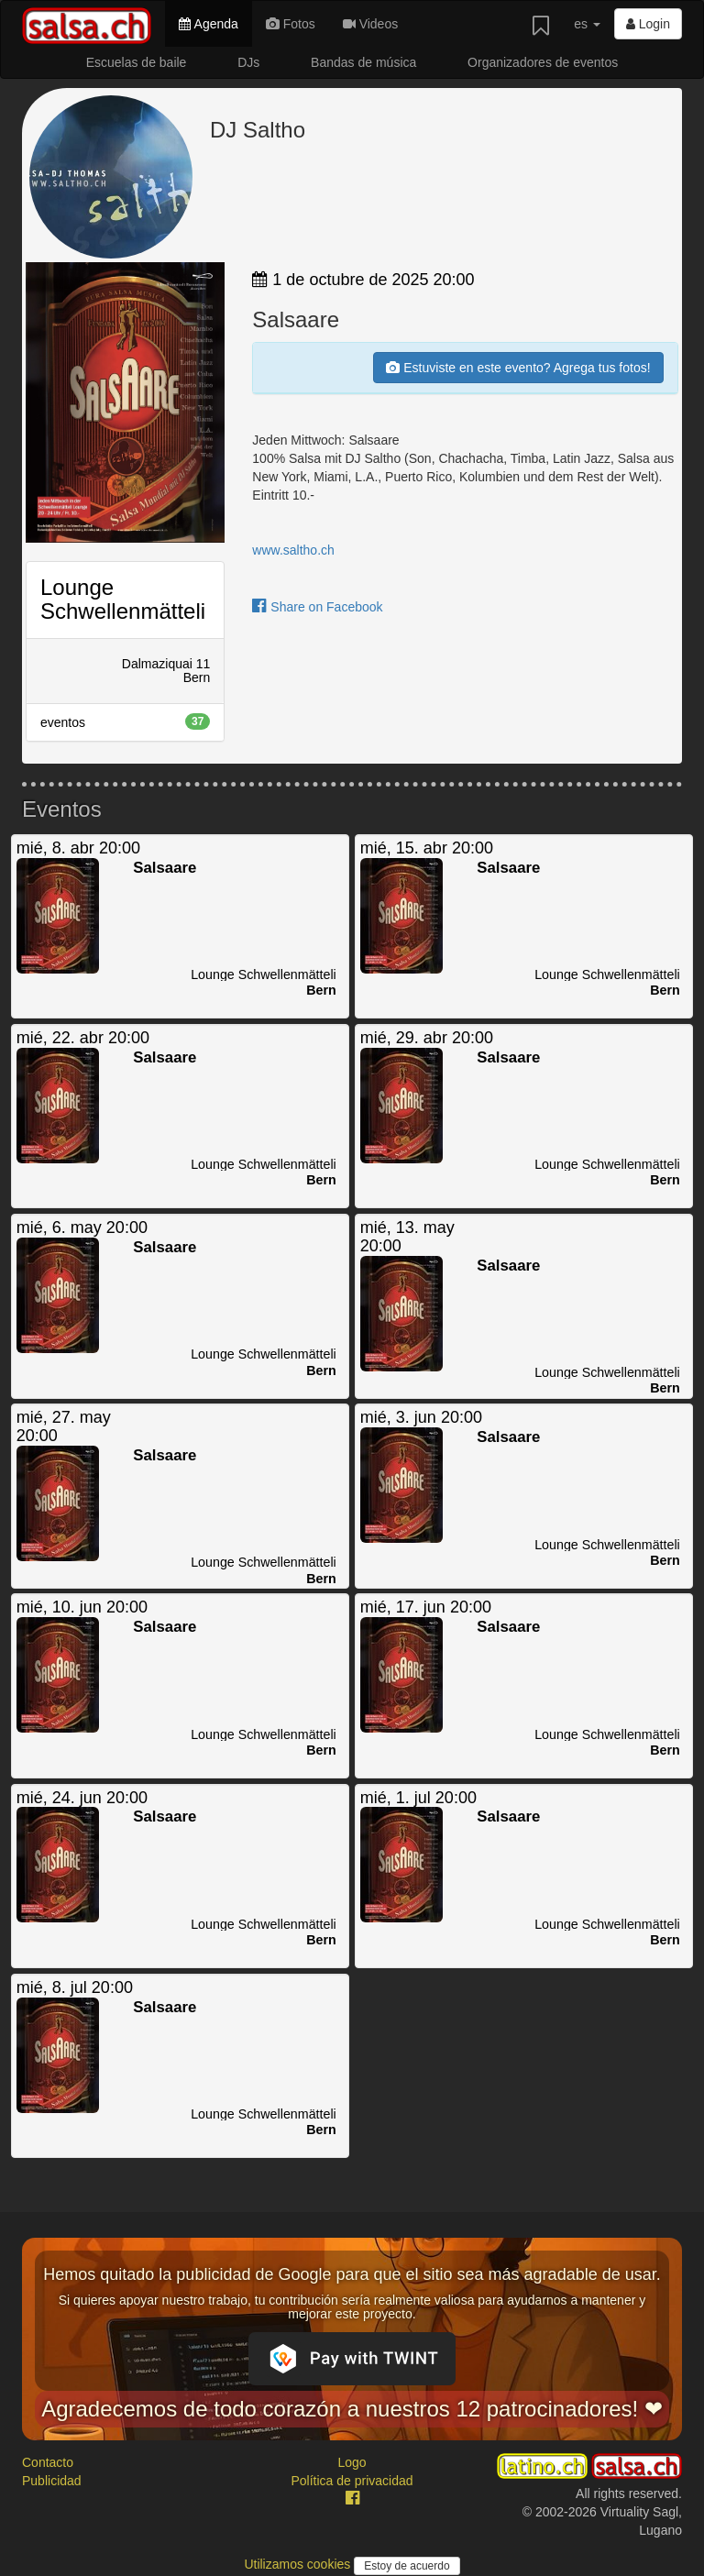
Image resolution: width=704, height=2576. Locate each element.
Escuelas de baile (136, 62)
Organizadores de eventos (543, 62)
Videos (370, 24)
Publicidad (52, 2480)
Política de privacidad (351, 2480)
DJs (248, 62)
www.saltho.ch (293, 550)
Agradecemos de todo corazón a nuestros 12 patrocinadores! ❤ (352, 2408)
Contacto (47, 2462)
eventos (125, 721)
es (587, 24)
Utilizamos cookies (299, 2564)
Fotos (290, 24)
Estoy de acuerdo (406, 2565)
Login (648, 24)
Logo (351, 2462)
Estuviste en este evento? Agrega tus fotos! (518, 367)
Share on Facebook (317, 607)
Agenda (208, 24)
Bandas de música (363, 62)
